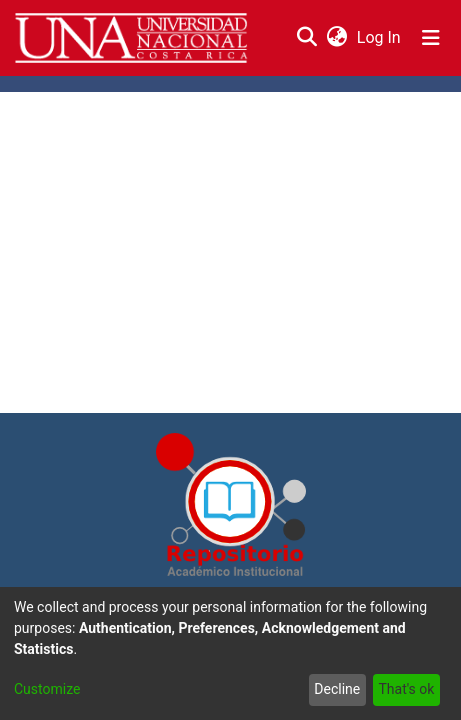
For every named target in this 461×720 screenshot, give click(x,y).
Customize (47, 689)
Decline (337, 689)
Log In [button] (380, 37)
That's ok (406, 689)
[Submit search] (306, 38)
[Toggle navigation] (431, 38)
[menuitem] (336, 38)
